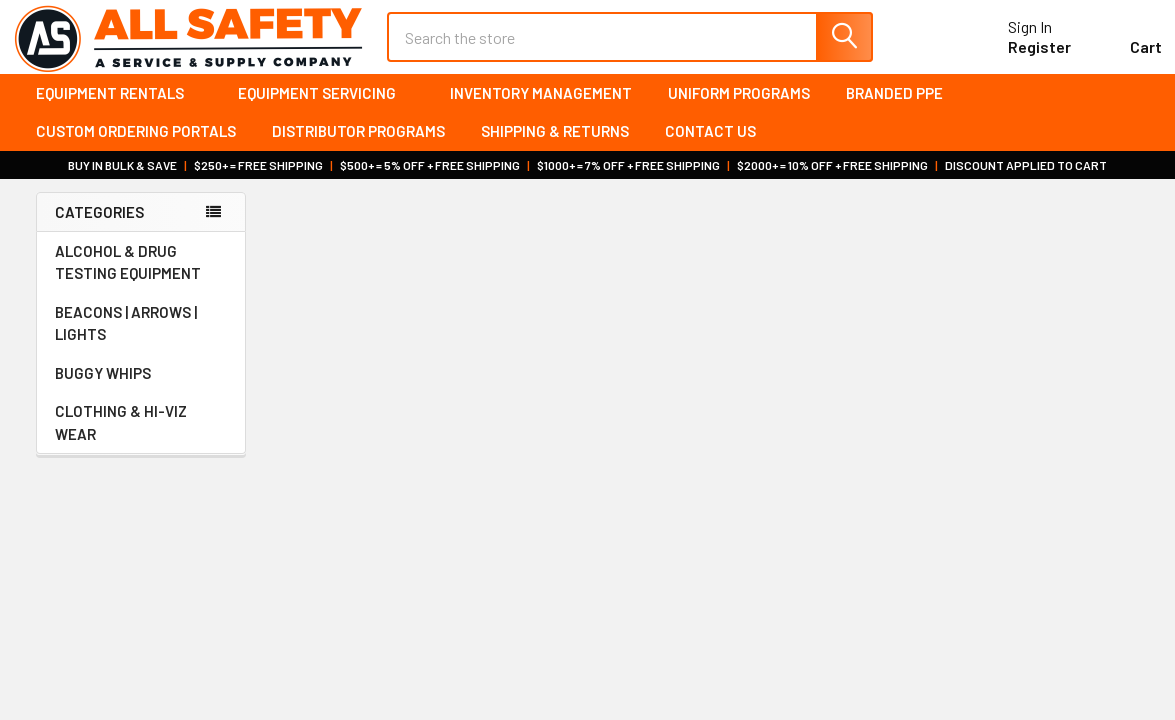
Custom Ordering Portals (136, 149)
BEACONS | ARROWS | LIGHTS (141, 341)
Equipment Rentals (119, 110)
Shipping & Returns (555, 149)
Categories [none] (99, 229)
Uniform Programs (739, 110)
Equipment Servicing (326, 110)
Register (1016, 58)
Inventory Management (541, 110)
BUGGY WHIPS (141, 391)
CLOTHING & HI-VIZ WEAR (141, 440)
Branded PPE (894, 110)
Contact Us (710, 149)
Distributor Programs (358, 149)
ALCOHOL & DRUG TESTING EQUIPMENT (128, 280)
